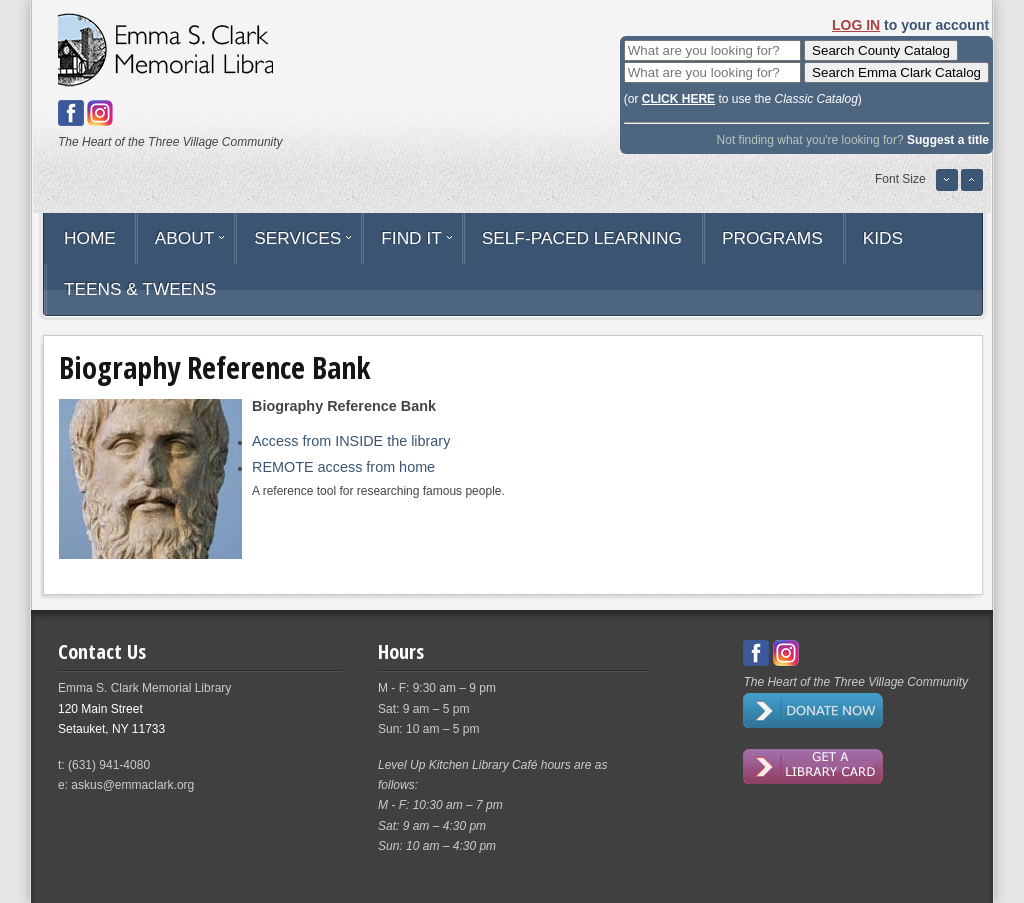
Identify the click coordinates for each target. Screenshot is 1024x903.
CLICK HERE (678, 99)
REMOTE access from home (343, 467)
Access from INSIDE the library (351, 441)
